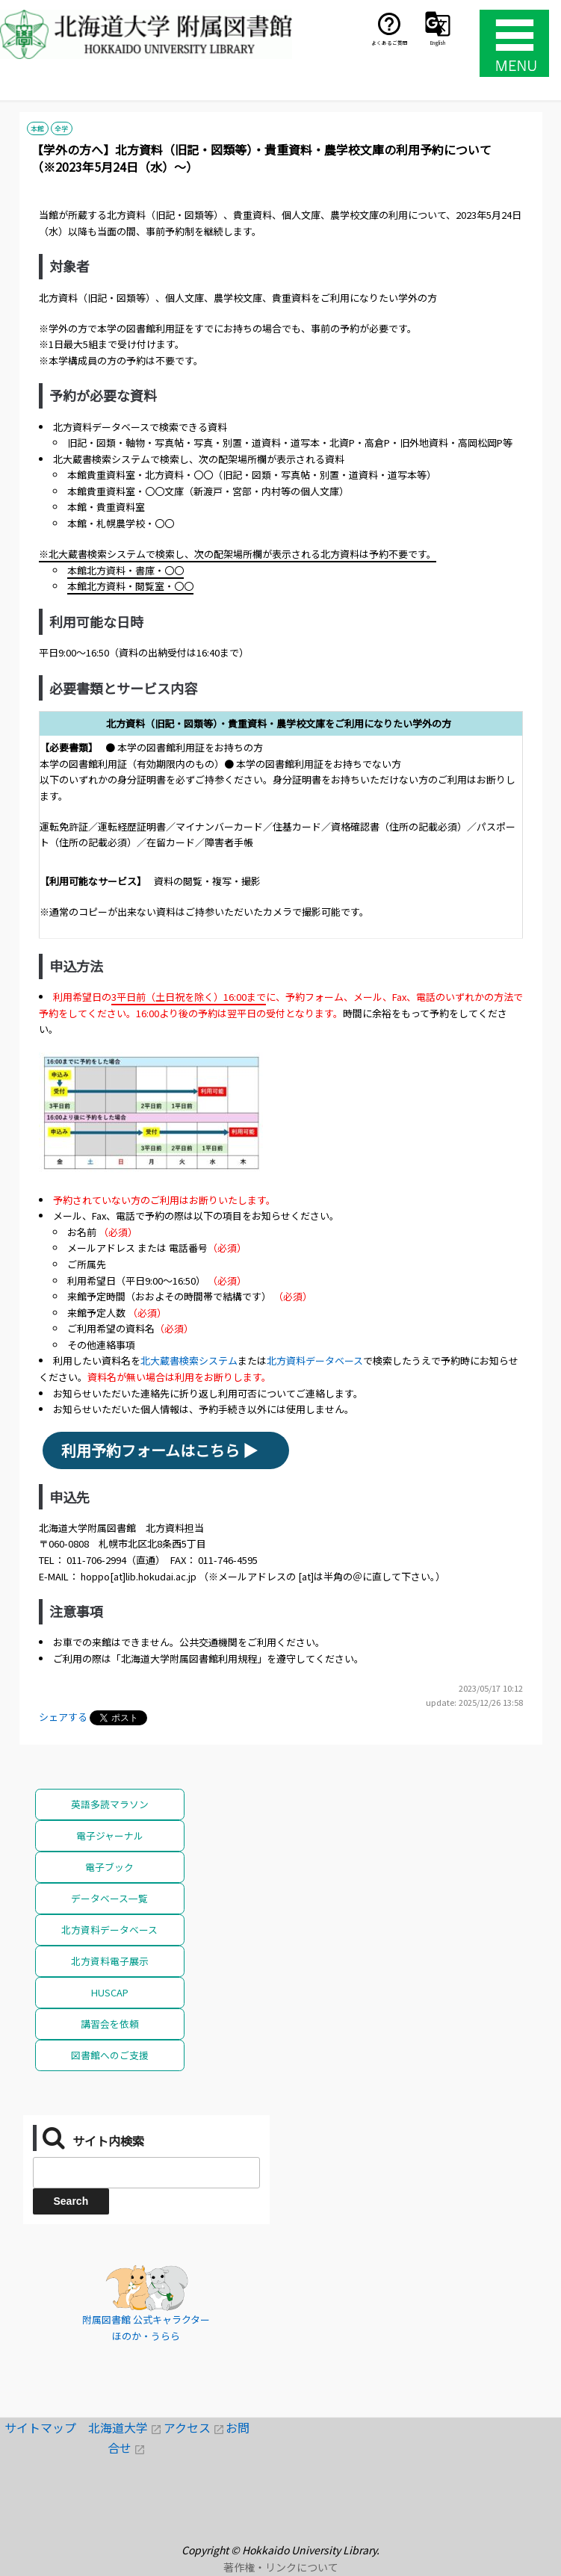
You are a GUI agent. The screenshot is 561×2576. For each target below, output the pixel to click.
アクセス (195, 2427)
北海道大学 (126, 2427)
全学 (61, 128)
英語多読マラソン (110, 1804)
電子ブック (109, 1867)
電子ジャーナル (109, 1835)
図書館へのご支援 (110, 2055)
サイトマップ (46, 2427)
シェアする (63, 1717)
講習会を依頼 (110, 2024)
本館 (37, 128)
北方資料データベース (315, 1360)
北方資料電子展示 (110, 1961)
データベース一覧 (109, 1898)
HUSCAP (109, 1992)
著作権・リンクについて (280, 2567)
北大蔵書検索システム (189, 1360)
